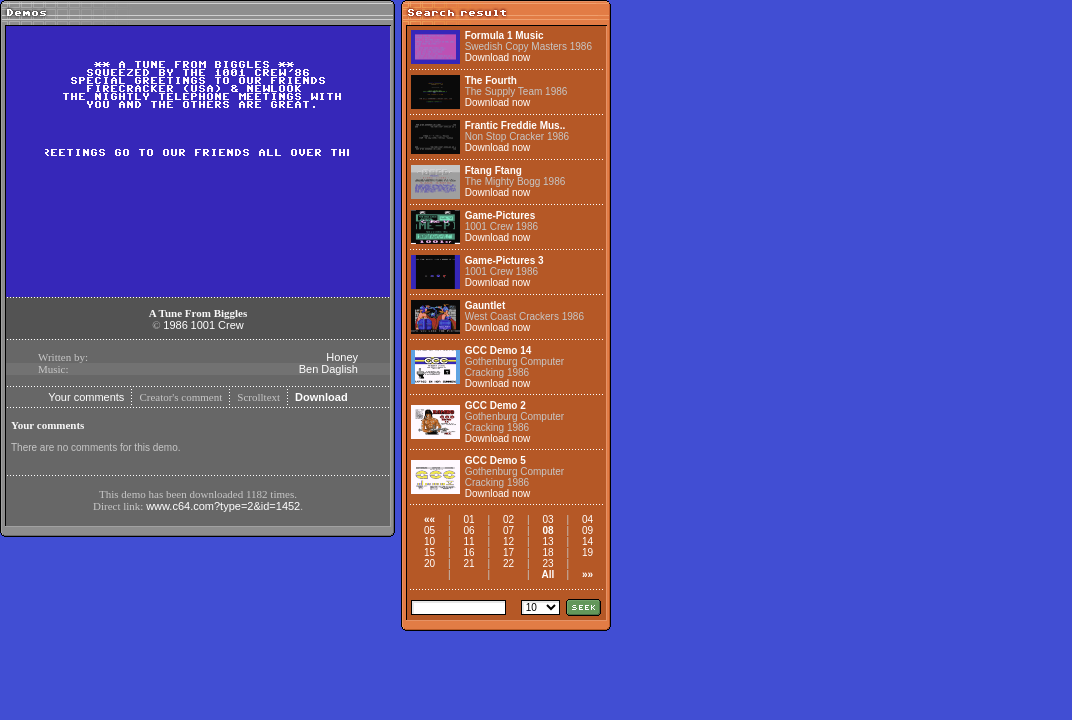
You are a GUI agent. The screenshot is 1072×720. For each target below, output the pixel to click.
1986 (175, 325)
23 (547, 563)
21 (468, 563)
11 (468, 541)
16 (468, 552)
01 (468, 519)
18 (547, 552)
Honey (342, 357)
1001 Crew (217, 325)
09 (587, 530)
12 (508, 541)
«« (429, 519)
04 (587, 519)
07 (508, 530)
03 (547, 519)
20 (429, 563)
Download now (498, 57)
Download (321, 397)
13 (547, 541)
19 (587, 552)
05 (429, 530)
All (548, 574)
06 (468, 530)
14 (587, 541)
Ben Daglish (328, 369)
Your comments (86, 397)
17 (508, 552)
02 (508, 519)
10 (429, 541)
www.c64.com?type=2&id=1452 (223, 506)
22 (508, 563)
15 (429, 552)
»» (587, 574)
